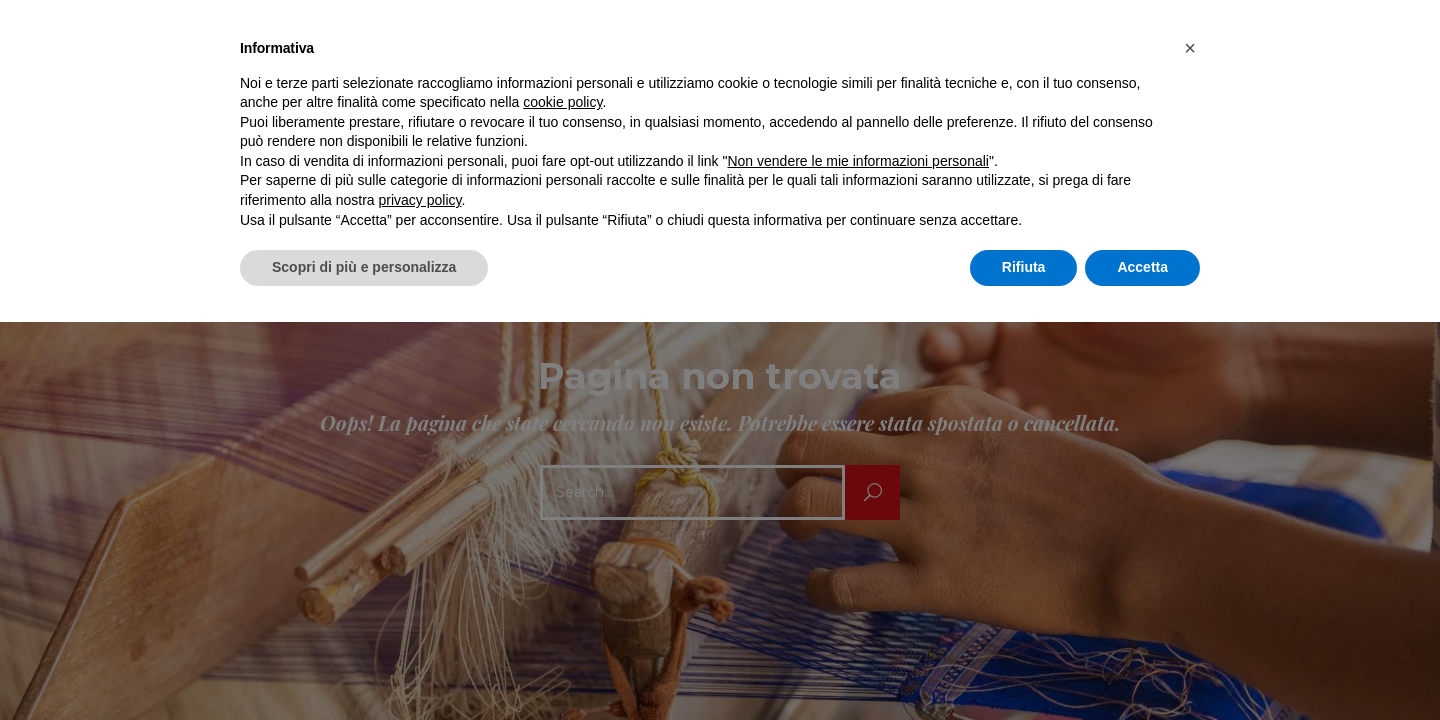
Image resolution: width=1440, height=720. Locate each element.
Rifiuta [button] (1024, 267)
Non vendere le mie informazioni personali (857, 161)
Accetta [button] (1142, 267)
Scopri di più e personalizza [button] (364, 267)
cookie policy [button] (562, 102)
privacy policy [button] (420, 200)
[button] (1190, 48)
